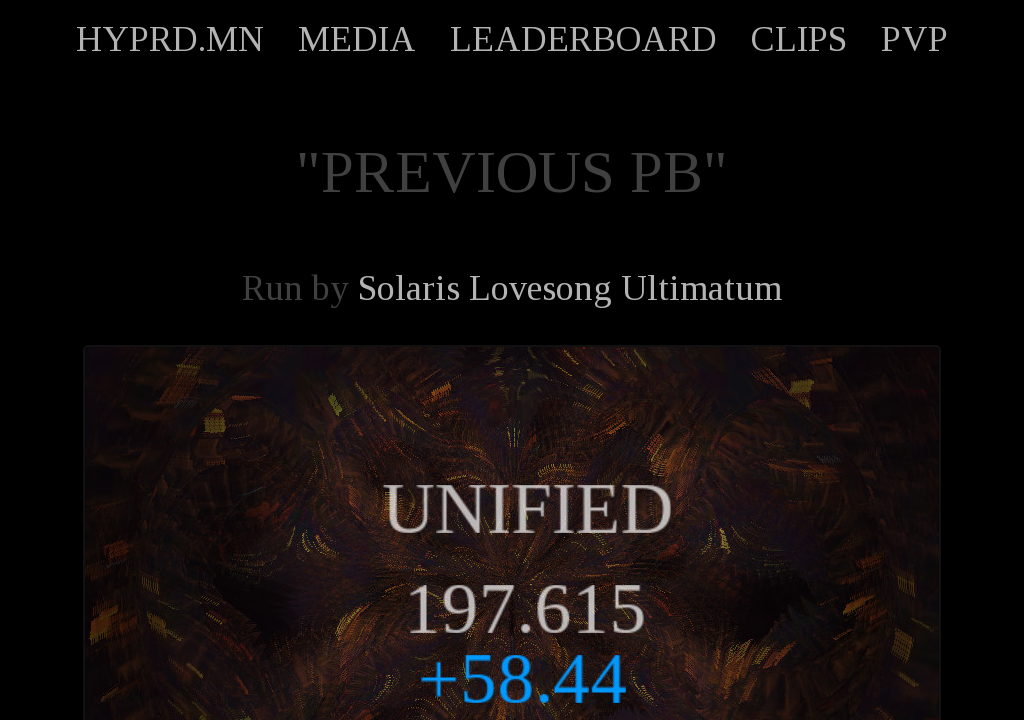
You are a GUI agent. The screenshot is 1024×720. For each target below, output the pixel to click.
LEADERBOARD (583, 39)
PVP (914, 39)
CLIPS (799, 39)
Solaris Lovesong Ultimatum (570, 288)
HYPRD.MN (170, 39)
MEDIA (357, 39)
